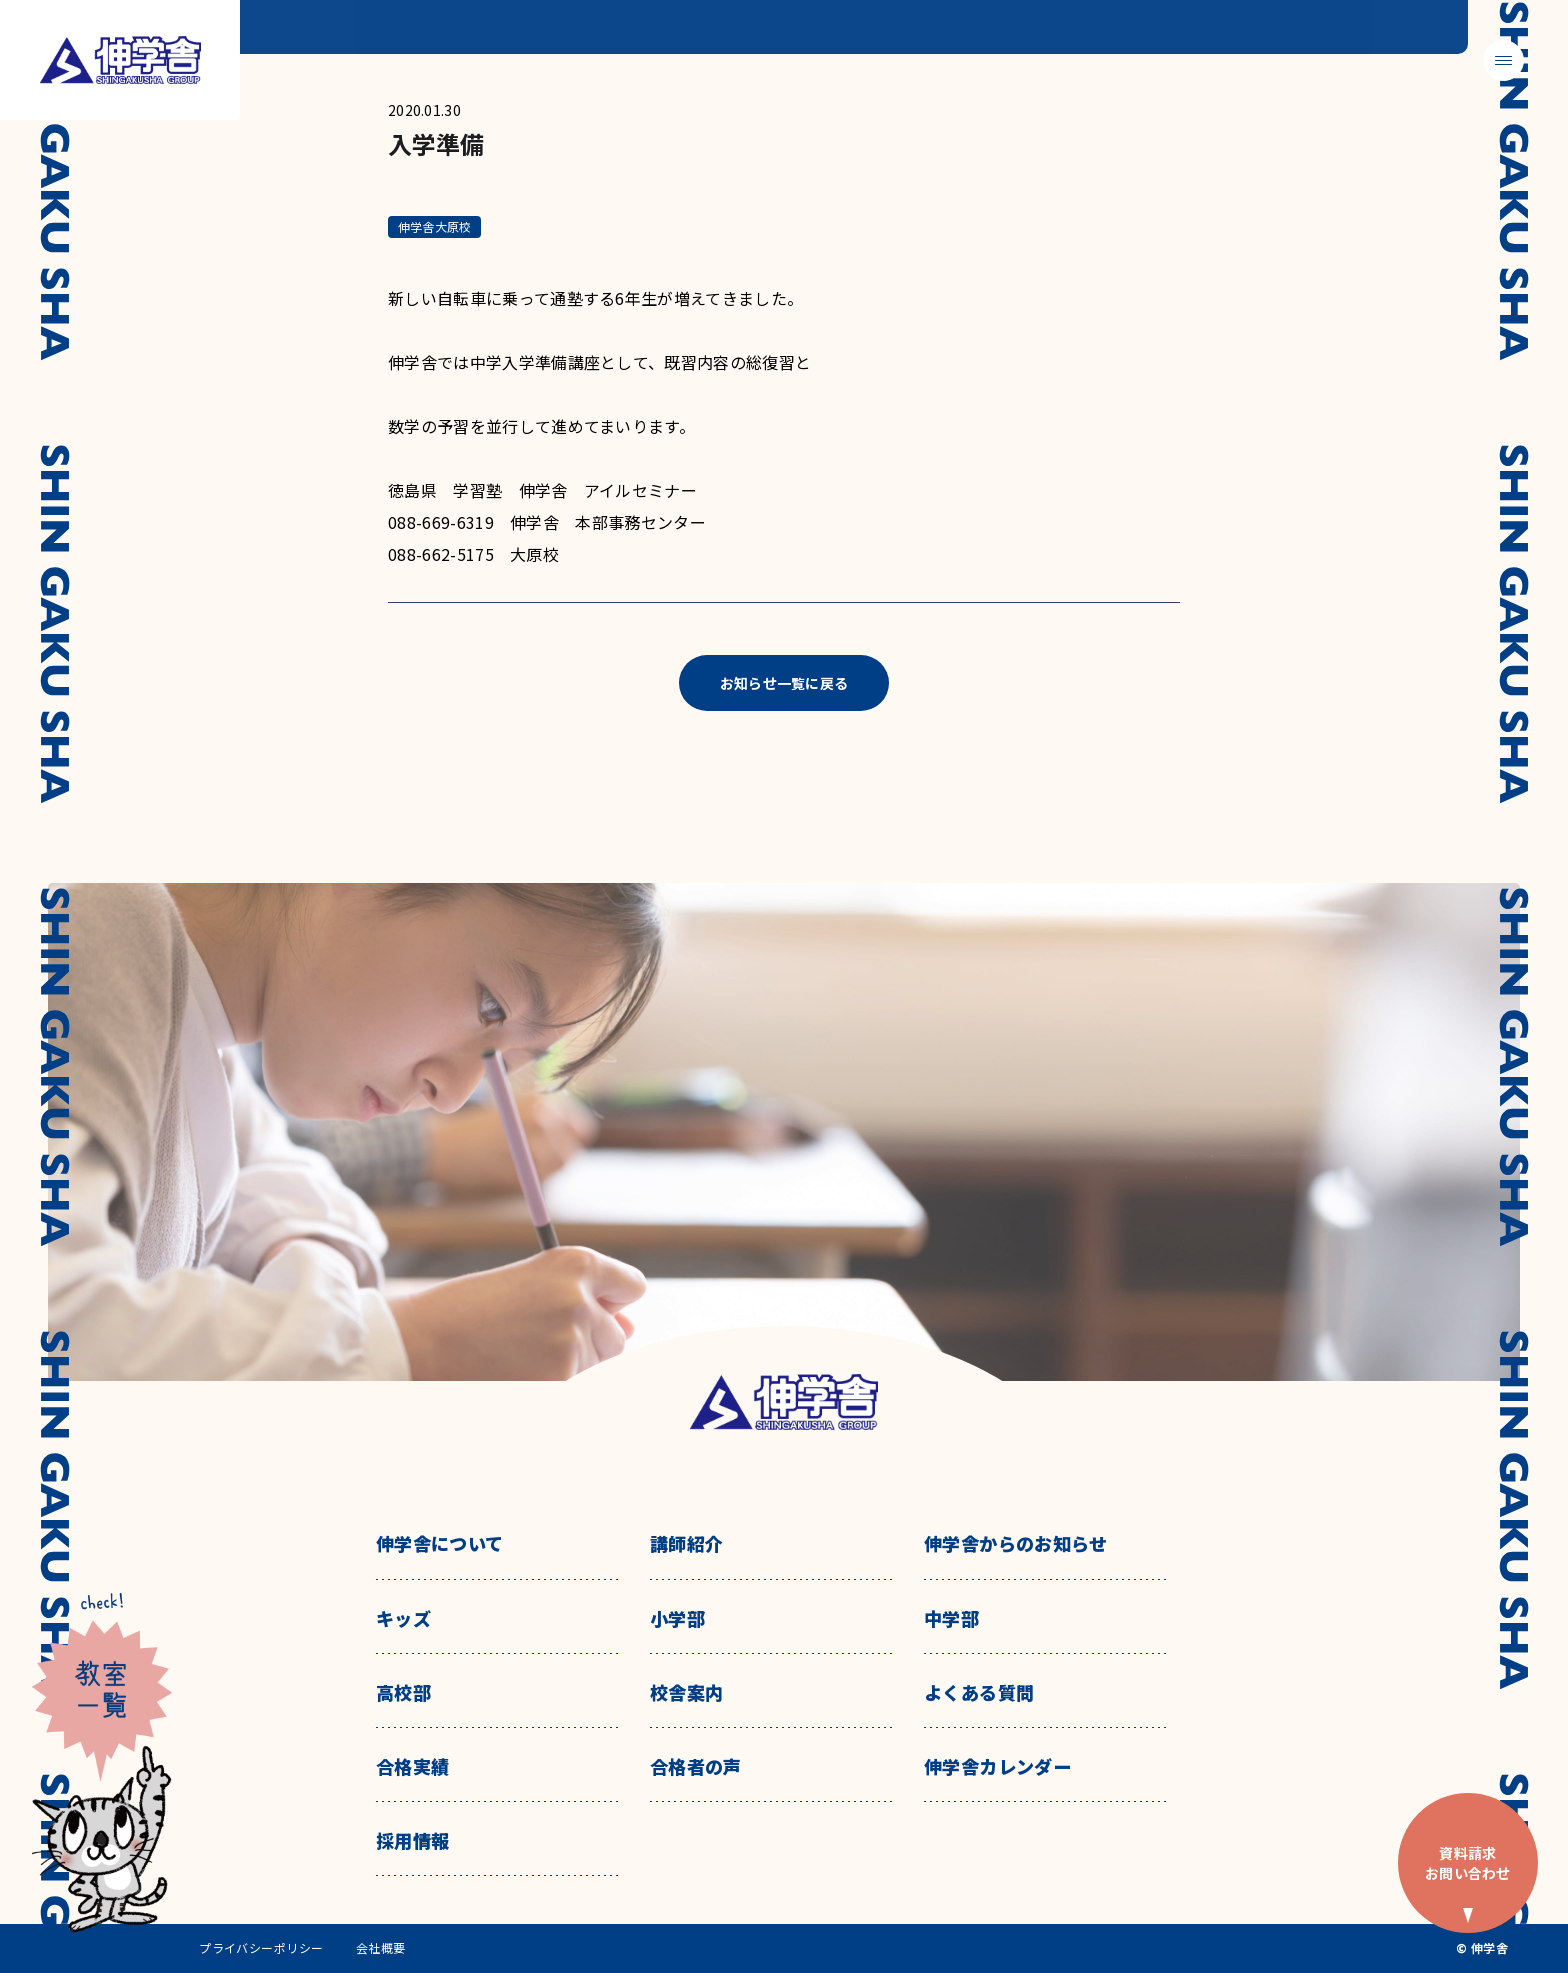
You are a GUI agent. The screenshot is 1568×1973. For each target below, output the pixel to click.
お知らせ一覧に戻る (784, 683)
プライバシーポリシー (261, 1948)
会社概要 (381, 1948)
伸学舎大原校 (434, 226)
